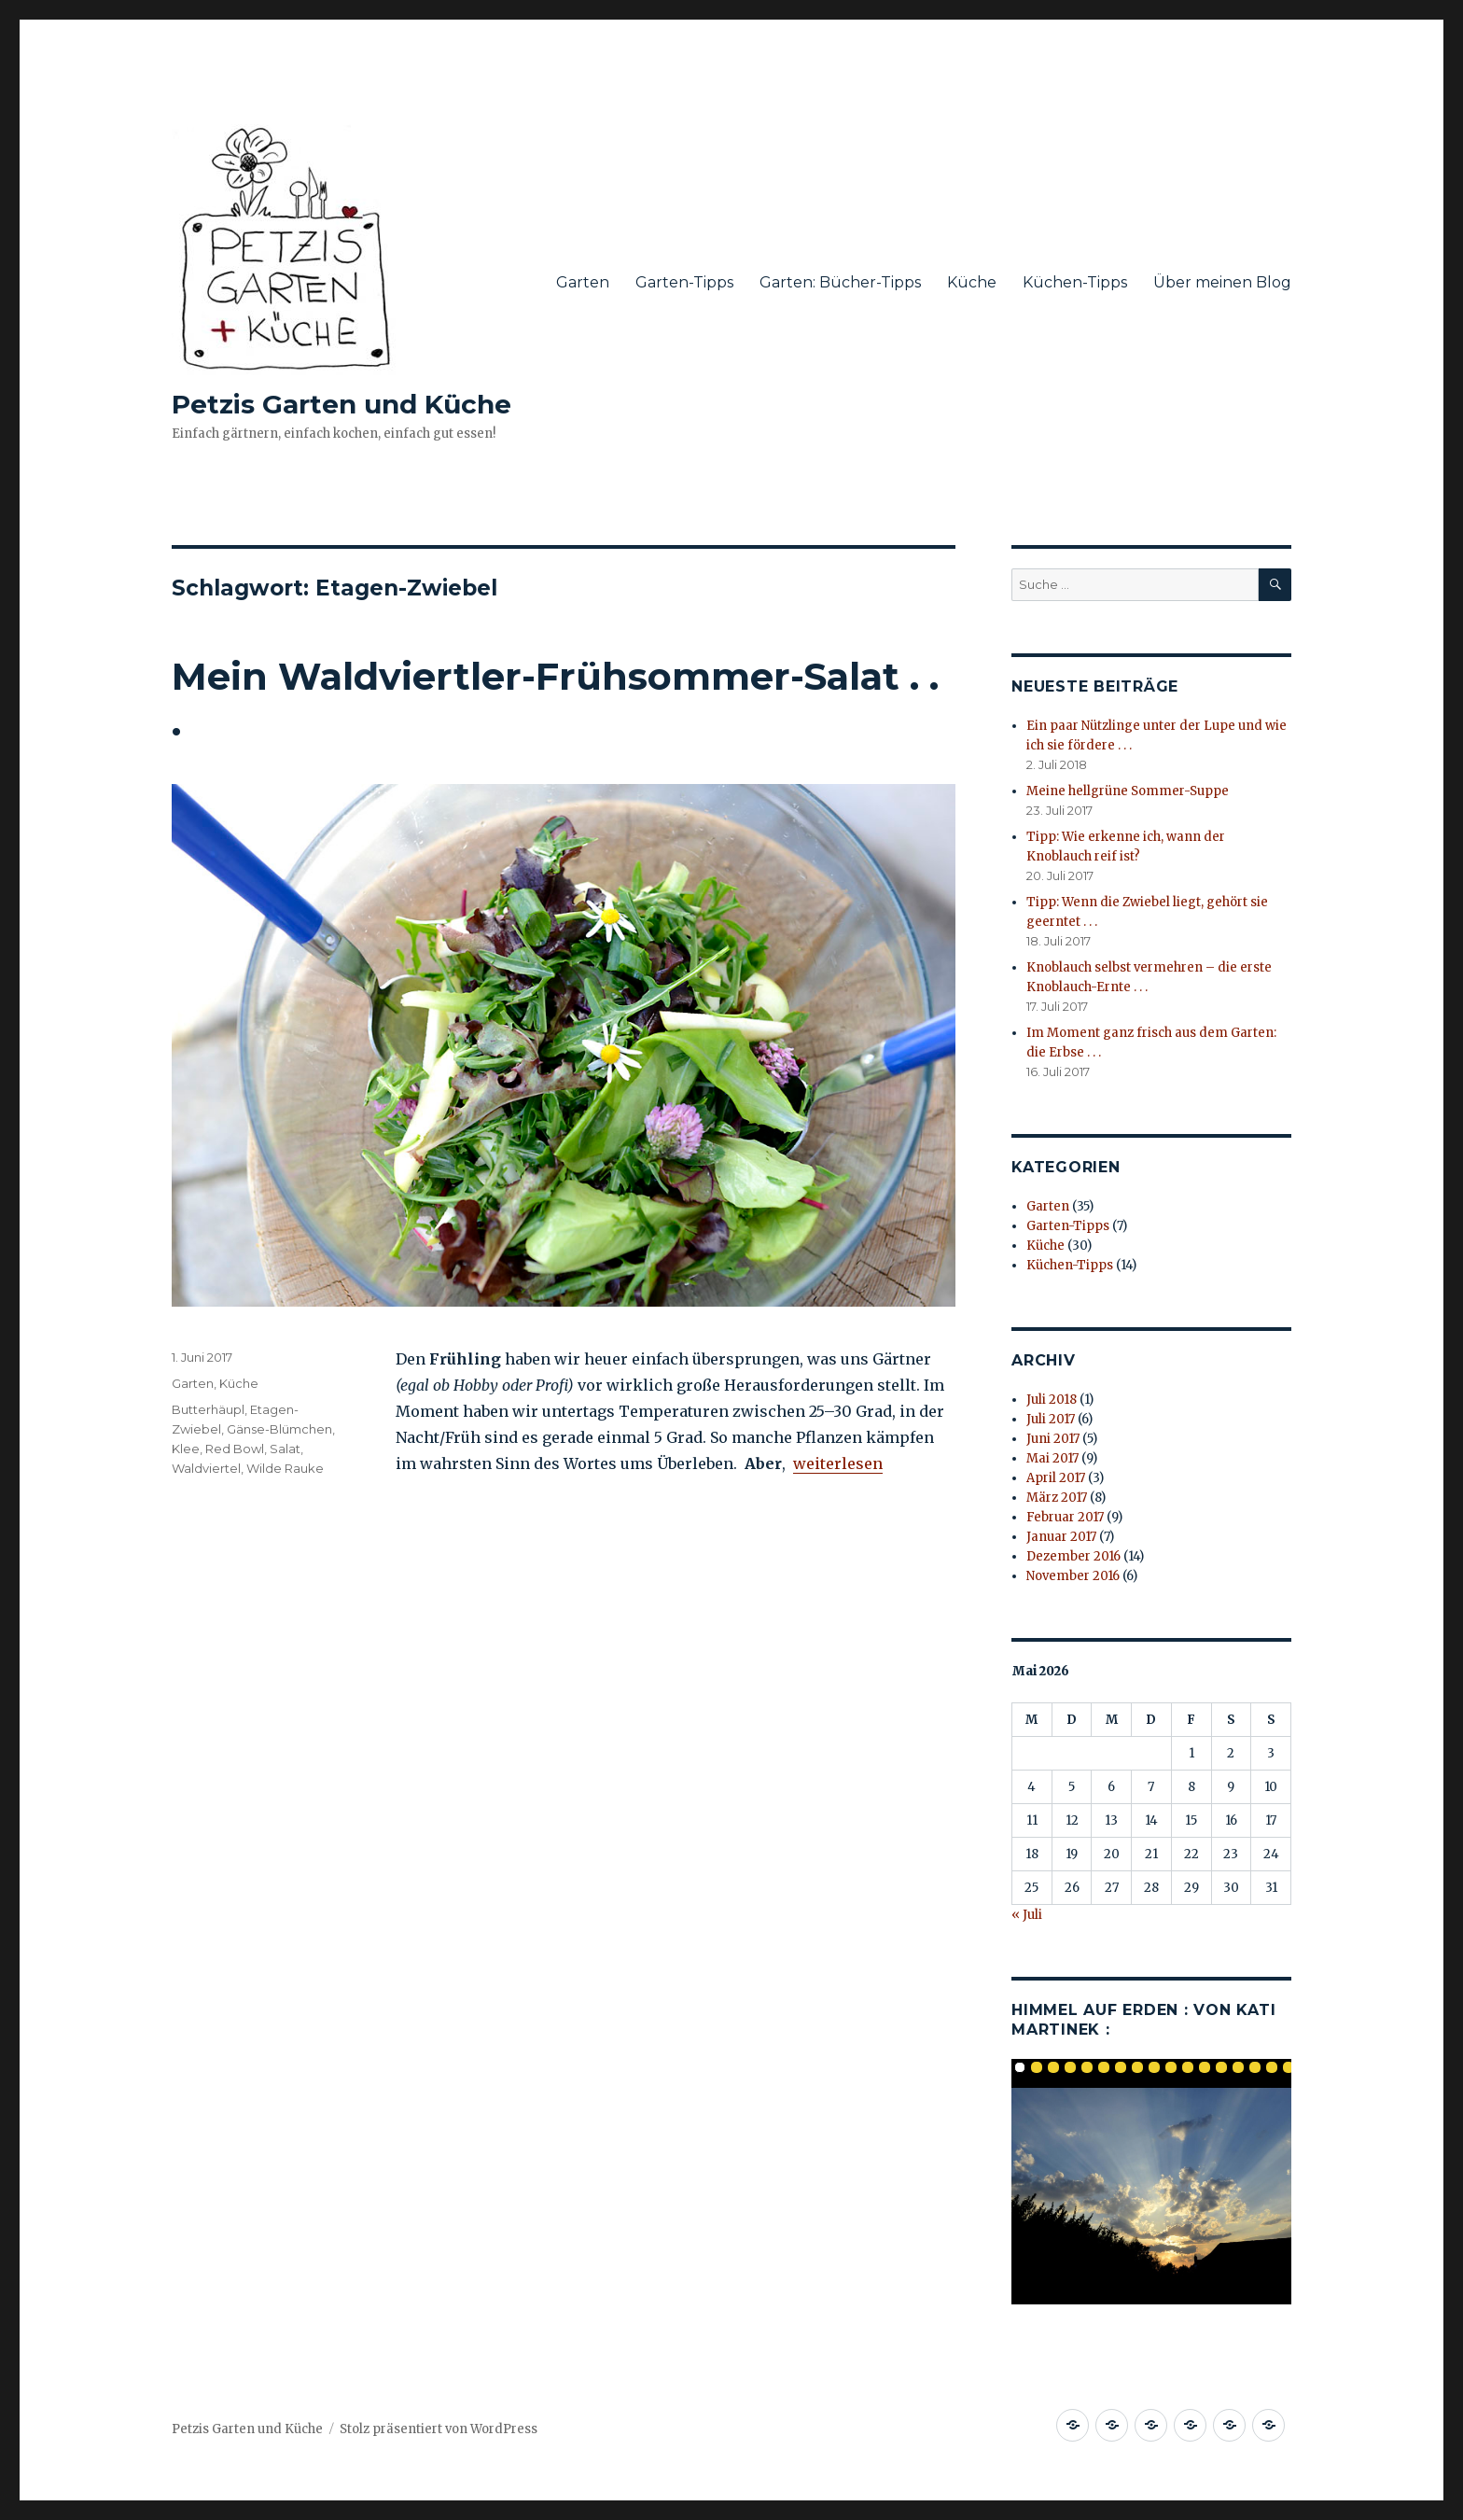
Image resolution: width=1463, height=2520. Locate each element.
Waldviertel (206, 1468)
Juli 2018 (1051, 1399)
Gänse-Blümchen (279, 1428)
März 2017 (1056, 1497)
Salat (285, 1448)
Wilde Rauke (285, 1468)
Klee (186, 1448)
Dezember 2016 (1073, 1556)
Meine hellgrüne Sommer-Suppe (1127, 791)
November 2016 (1073, 1576)
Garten (582, 282)
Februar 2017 (1065, 1517)
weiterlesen (838, 1463)
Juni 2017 (1053, 1439)
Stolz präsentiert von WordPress (438, 2429)
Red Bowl (234, 1448)
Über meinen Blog (1222, 282)
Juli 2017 (1050, 1419)
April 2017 (1055, 1478)
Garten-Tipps (684, 282)
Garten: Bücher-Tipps (840, 282)
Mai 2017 (1052, 1458)
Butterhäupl (208, 1409)
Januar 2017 (1061, 1537)
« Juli (1026, 1915)
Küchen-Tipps (1075, 282)
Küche (971, 282)
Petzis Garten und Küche (341, 404)
